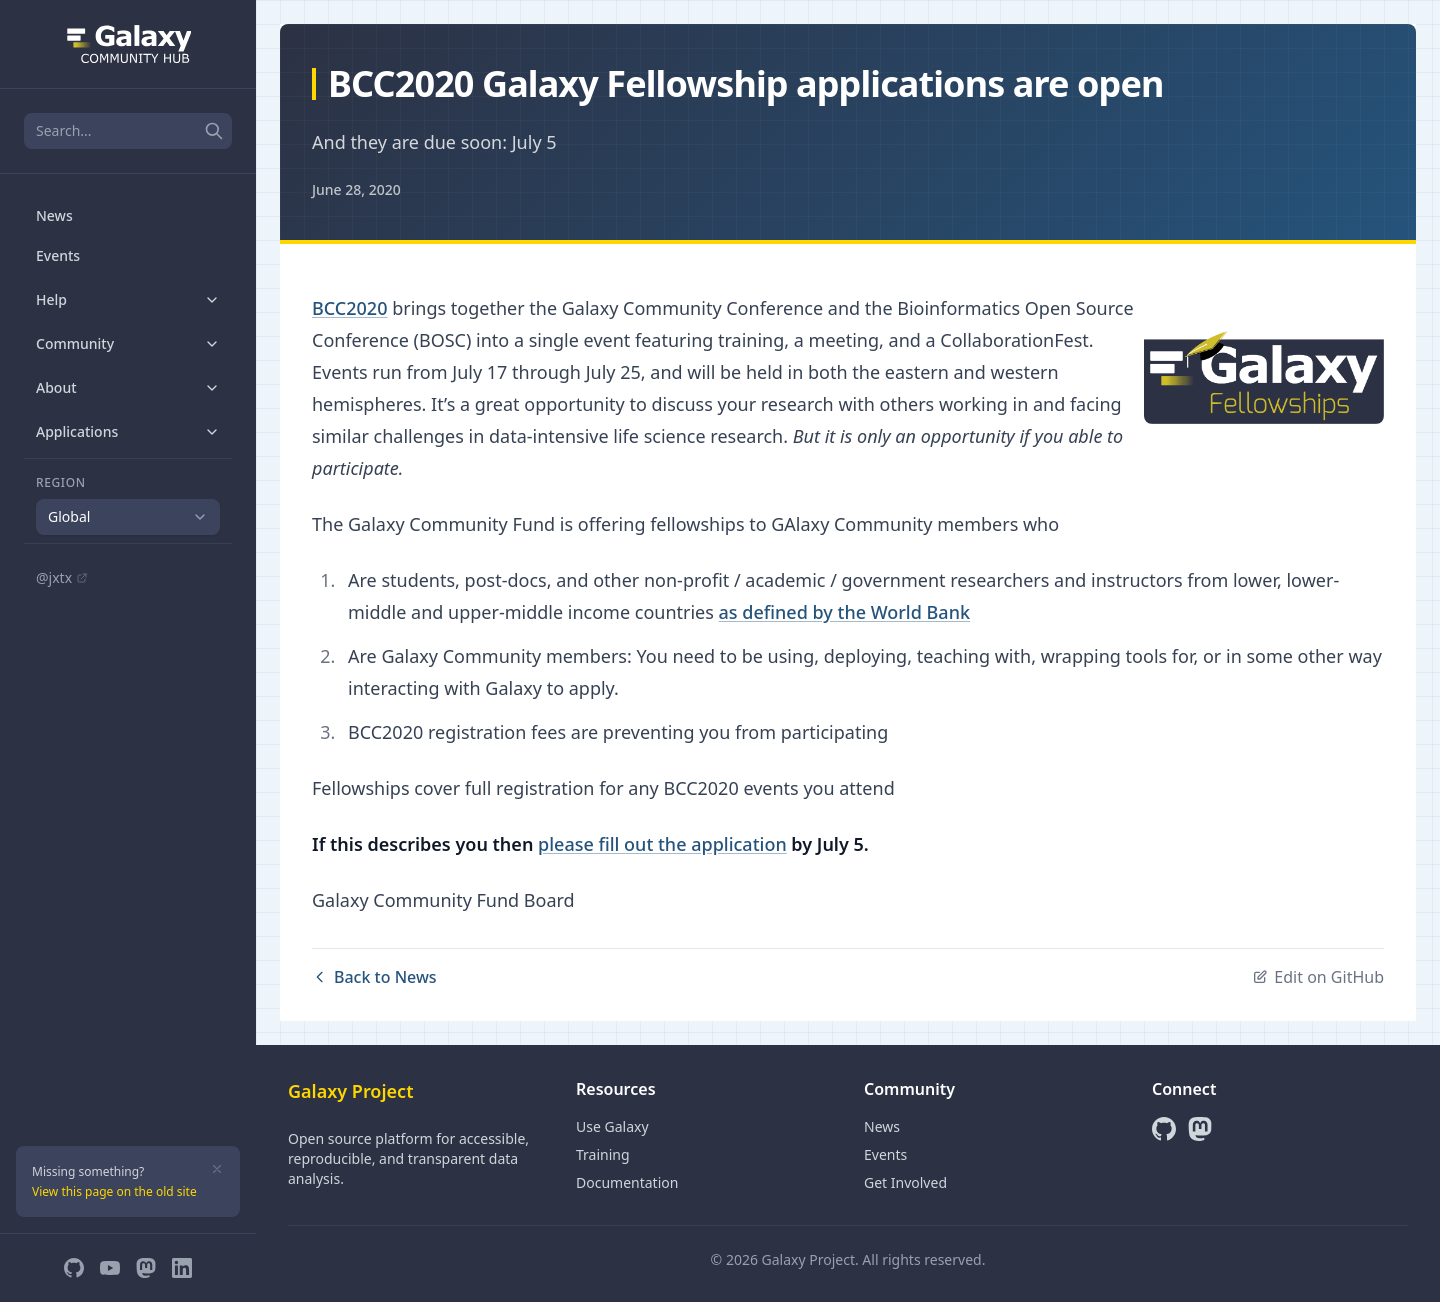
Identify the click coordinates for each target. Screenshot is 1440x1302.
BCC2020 (349, 308)
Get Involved (905, 1182)
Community (128, 343)
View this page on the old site (114, 1191)
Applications (128, 431)
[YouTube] (110, 1268)
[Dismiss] (217, 1169)
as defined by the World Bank (844, 612)
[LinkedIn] (182, 1268)
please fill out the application (662, 844)
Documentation (627, 1182)
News (54, 215)
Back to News (374, 977)
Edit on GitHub (1318, 977)
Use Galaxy (612, 1126)
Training (603, 1154)
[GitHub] (74, 1268)
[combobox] (128, 517)
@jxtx (62, 577)
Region (61, 483)
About (128, 387)
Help (128, 299)
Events (58, 255)
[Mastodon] (146, 1268)
